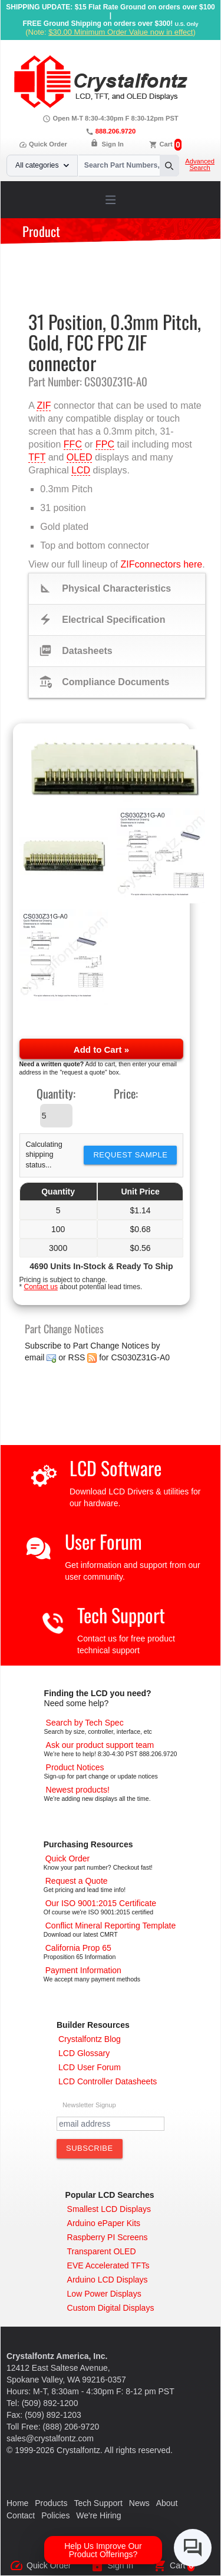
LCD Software (115, 1467)
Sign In (113, 144)
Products (51, 2503)
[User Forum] (89, 2067)
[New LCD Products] (78, 1789)
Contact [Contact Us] (20, 2515)
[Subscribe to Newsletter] (90, 2148)
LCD (80, 470)
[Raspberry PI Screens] (107, 2237)
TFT (36, 457)
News (139, 2503)
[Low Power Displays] (104, 2293)
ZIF (44, 406)
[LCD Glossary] (84, 2053)
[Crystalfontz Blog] (89, 2039)
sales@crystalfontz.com (50, 2438)
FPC (104, 444)
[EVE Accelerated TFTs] (108, 2265)
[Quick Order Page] (67, 1858)
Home (17, 2503)
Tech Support (121, 1615)
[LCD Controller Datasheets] (107, 2081)
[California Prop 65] (78, 1948)
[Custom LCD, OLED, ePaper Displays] (110, 2308)
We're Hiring (98, 2515)
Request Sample (130, 1154)
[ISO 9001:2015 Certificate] (100, 1903)
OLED (80, 457)
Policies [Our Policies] (55, 2515)
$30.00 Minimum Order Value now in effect (120, 32)
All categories (42, 165)
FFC (73, 444)
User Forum (103, 1541)
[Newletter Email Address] (110, 2124)
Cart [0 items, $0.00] (165, 144)
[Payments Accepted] (83, 1970)
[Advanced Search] (85, 1722)
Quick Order (43, 144)
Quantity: (56, 1093)
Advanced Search (200, 164)
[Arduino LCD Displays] (107, 2279)
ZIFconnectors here (161, 564)
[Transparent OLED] (101, 2251)
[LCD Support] (100, 1745)
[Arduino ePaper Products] (104, 2223)
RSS (76, 1357)
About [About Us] (167, 2503)
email (34, 1357)
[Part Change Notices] (75, 1767)
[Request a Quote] (76, 1881)
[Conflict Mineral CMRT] (110, 1925)
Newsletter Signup (89, 2104)
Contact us (41, 1287)
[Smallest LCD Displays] (109, 2209)
